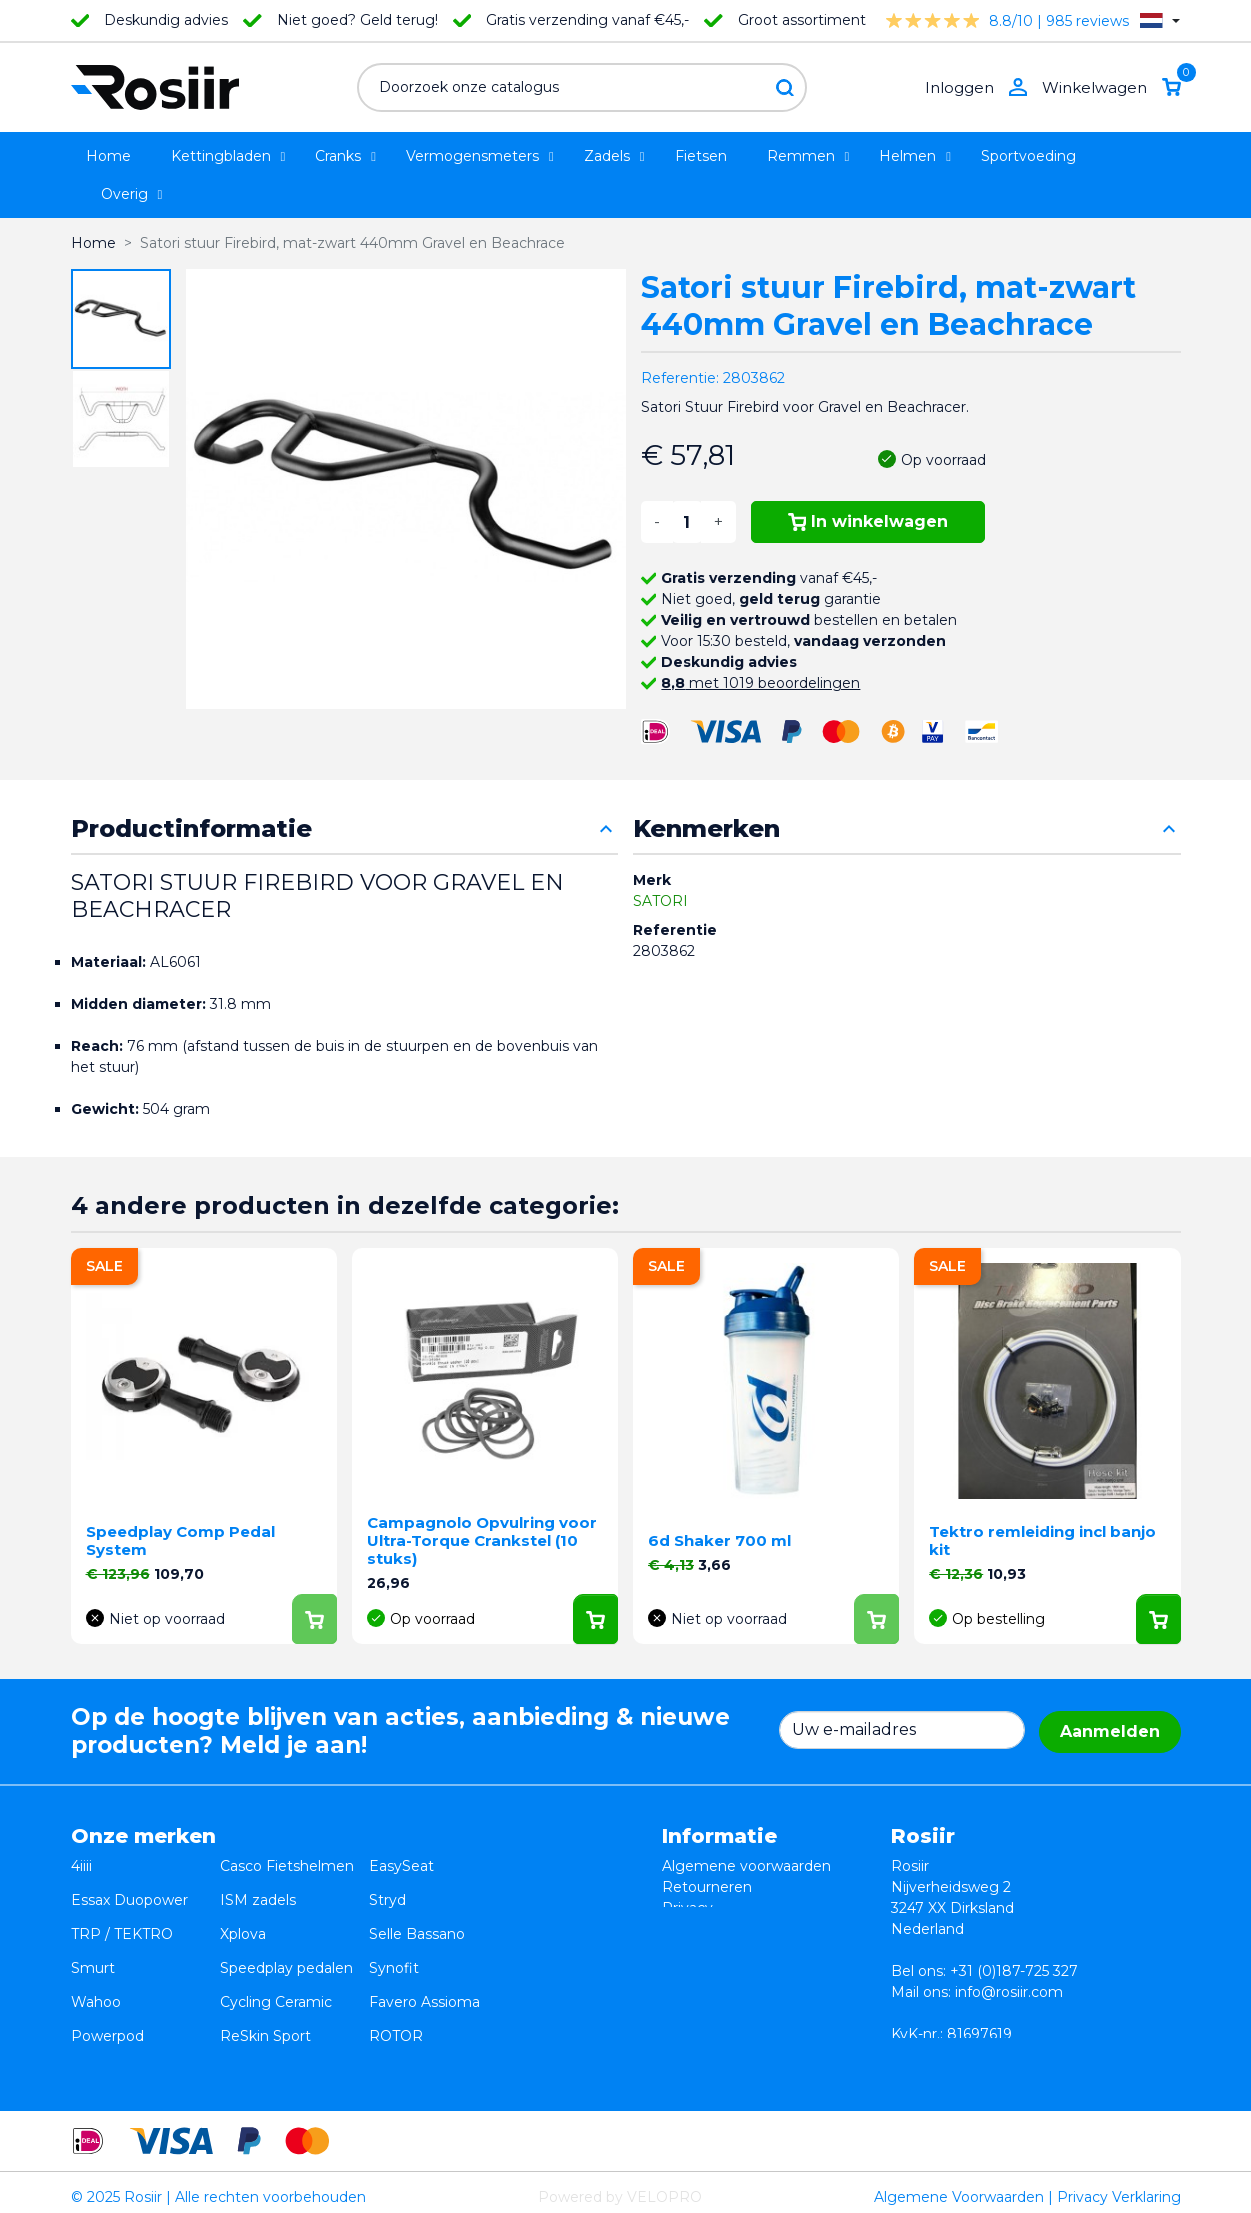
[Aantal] (687, 522)
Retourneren (707, 1887)
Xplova (243, 1908)
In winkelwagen (868, 521)
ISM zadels (258, 1887)
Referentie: (680, 378)
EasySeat (401, 1866)
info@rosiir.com (1009, 1992)
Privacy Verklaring (1119, 2187)
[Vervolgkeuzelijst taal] (1159, 20)
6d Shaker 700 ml (719, 1540)
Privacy (687, 1908)
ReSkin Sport (265, 1971)
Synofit (394, 1929)
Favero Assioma (424, 1950)
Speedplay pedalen (286, 1929)
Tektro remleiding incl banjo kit (1042, 1540)
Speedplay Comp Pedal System (180, 1540)
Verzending (702, 1929)
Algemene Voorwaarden (959, 2187)
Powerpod (107, 1971)
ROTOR (396, 1971)
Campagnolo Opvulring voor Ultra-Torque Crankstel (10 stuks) (482, 1540)
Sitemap (691, 1971)
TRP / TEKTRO (122, 1908)
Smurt (93, 1929)
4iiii (81, 1866)
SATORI (660, 901)
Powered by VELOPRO (620, 2187)
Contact (690, 1950)
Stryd (387, 1887)
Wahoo (96, 1950)
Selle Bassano (417, 1908)
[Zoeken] (582, 87)
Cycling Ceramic (276, 1950)
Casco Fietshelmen (287, 1866)
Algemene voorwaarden (746, 1866)
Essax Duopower (129, 1887)
